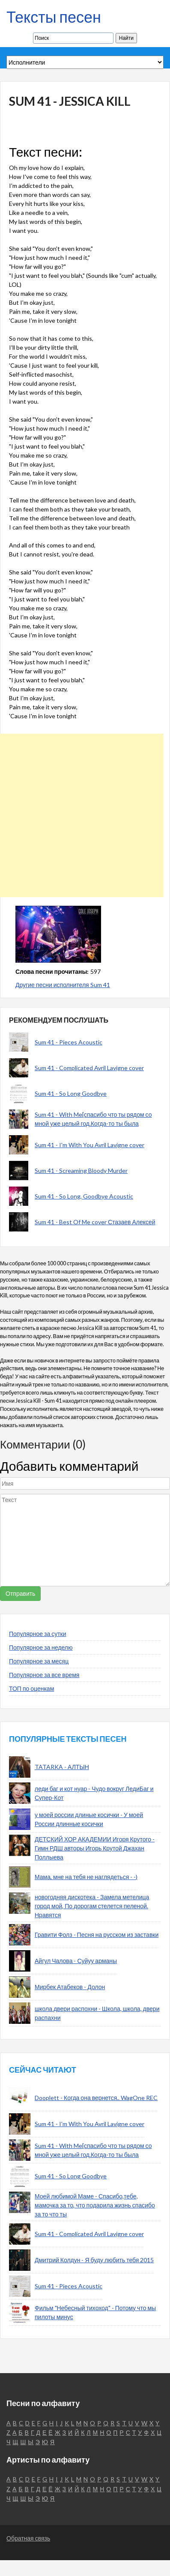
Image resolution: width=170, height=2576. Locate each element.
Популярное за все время (44, 1674)
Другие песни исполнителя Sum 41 (62, 984)
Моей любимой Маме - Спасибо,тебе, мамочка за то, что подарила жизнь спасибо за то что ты (95, 2205)
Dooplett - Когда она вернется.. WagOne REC (96, 2097)
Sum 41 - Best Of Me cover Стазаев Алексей (95, 1222)
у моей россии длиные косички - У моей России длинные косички (89, 1819)
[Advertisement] (82, 815)
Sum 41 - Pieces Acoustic (68, 1042)
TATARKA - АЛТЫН (62, 1766)
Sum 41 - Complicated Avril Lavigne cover (89, 1067)
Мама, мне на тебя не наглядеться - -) (86, 1876)
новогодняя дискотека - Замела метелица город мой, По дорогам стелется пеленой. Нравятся (92, 1906)
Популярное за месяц (39, 1661)
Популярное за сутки (37, 1633)
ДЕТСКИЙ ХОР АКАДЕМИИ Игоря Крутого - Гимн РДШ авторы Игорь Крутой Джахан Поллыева (95, 1848)
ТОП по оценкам (31, 1688)
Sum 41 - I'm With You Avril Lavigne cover (89, 1144)
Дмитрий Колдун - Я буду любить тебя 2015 (94, 2260)
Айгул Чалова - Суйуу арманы (76, 1960)
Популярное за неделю (41, 1647)
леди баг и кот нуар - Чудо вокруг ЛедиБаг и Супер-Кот (94, 1793)
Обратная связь (28, 2538)
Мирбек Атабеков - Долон (70, 1986)
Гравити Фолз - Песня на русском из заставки (96, 1934)
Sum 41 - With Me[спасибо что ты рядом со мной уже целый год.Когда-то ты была (93, 1119)
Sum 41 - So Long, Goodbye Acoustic (84, 1196)
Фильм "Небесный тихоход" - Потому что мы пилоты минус (95, 2312)
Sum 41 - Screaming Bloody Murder (81, 1170)
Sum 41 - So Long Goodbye (71, 1093)
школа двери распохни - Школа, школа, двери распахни (97, 2013)
